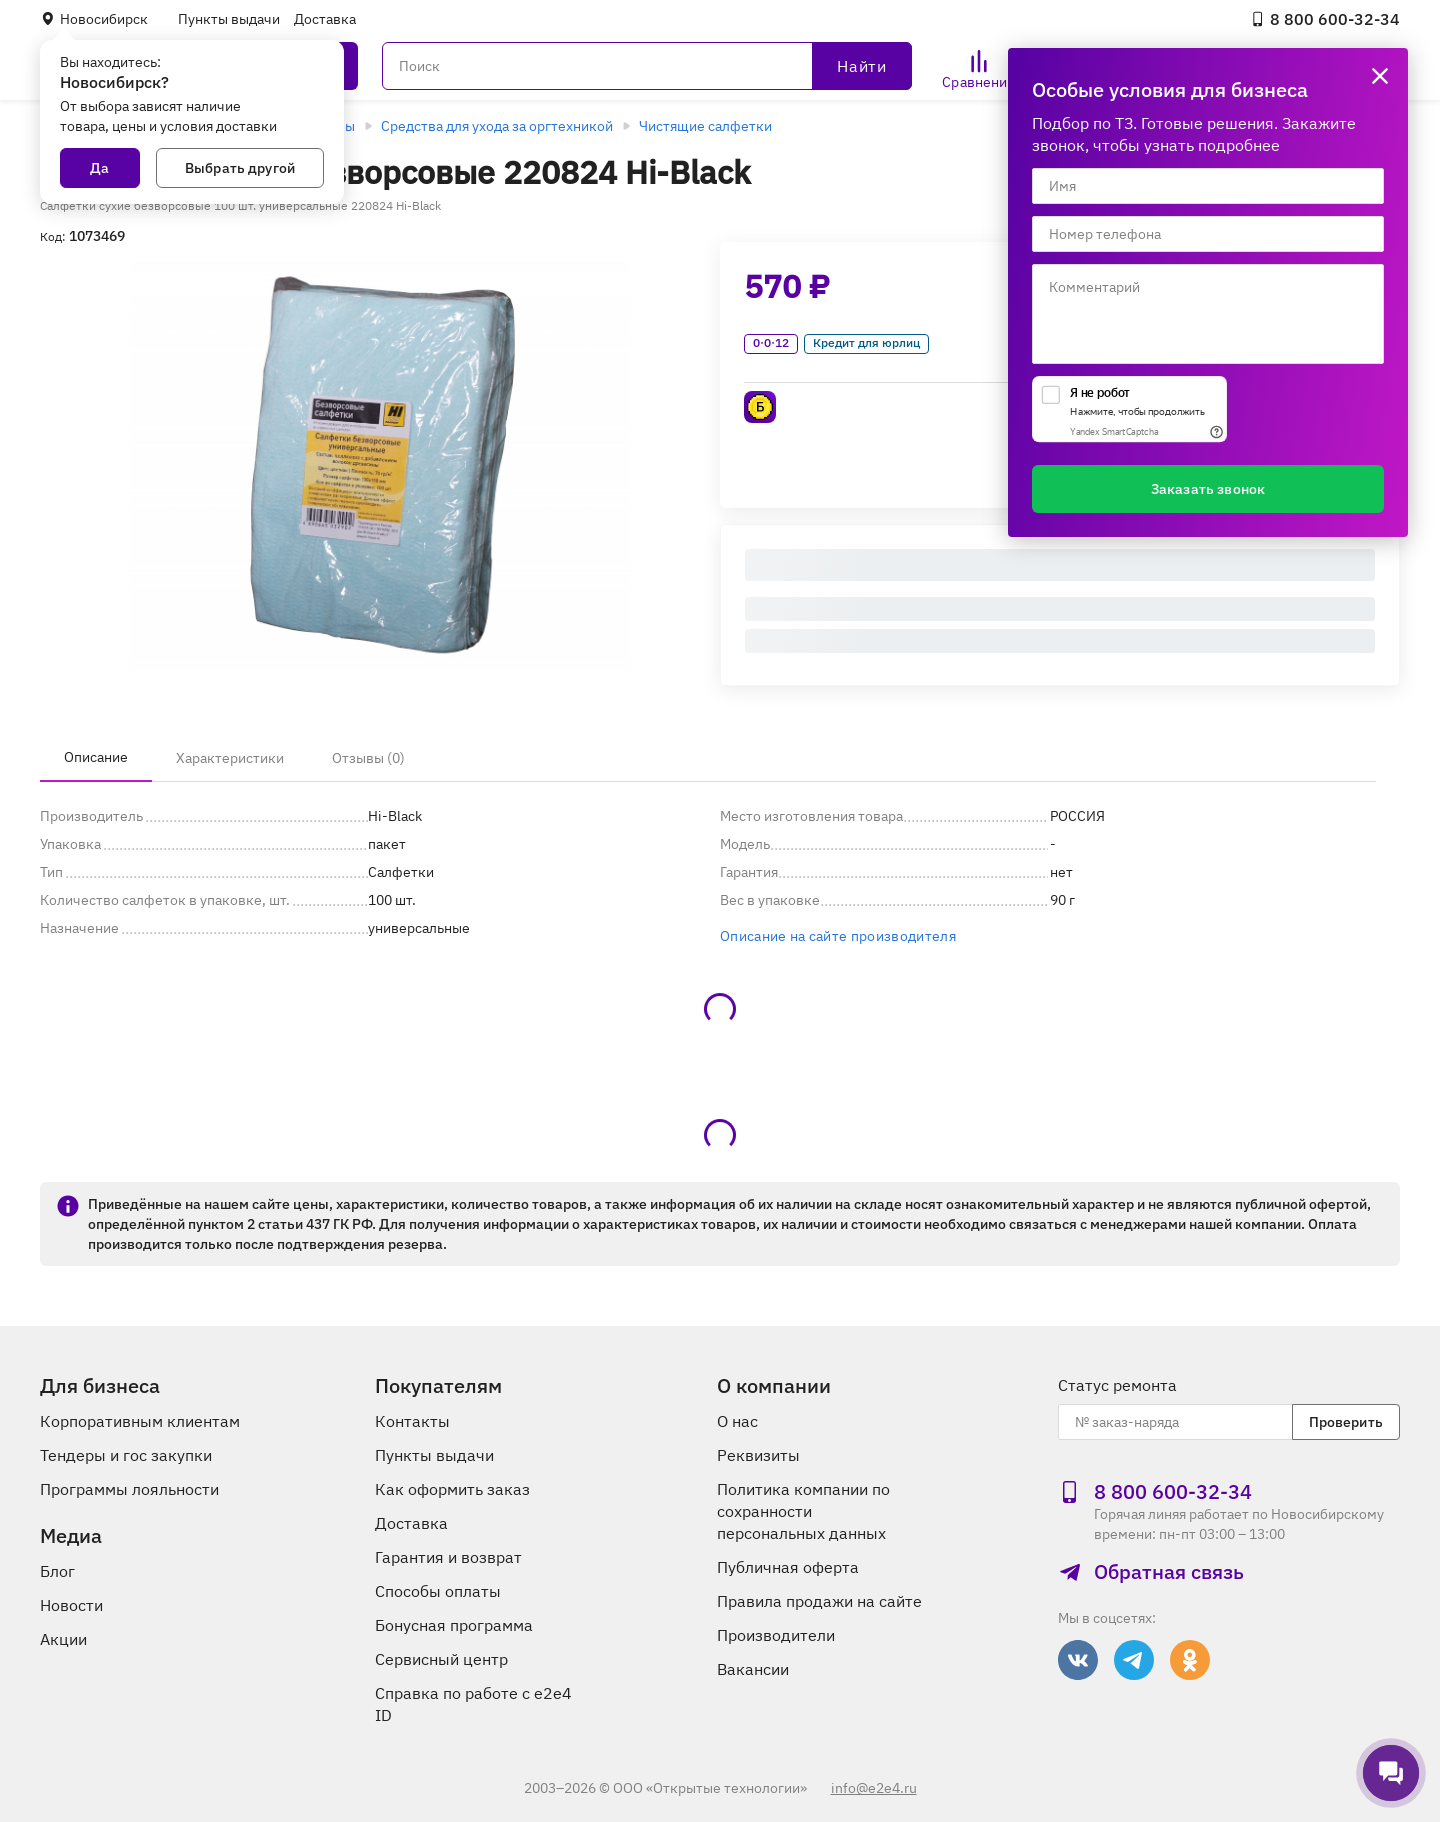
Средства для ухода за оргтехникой (497, 126)
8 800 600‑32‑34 (1325, 19)
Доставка (325, 19)
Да (99, 168)
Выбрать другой (240, 168)
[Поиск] (647, 66)
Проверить (1346, 1422)
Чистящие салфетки (705, 126)
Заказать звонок (1208, 489)
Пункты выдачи (229, 19)
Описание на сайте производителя (838, 936)
